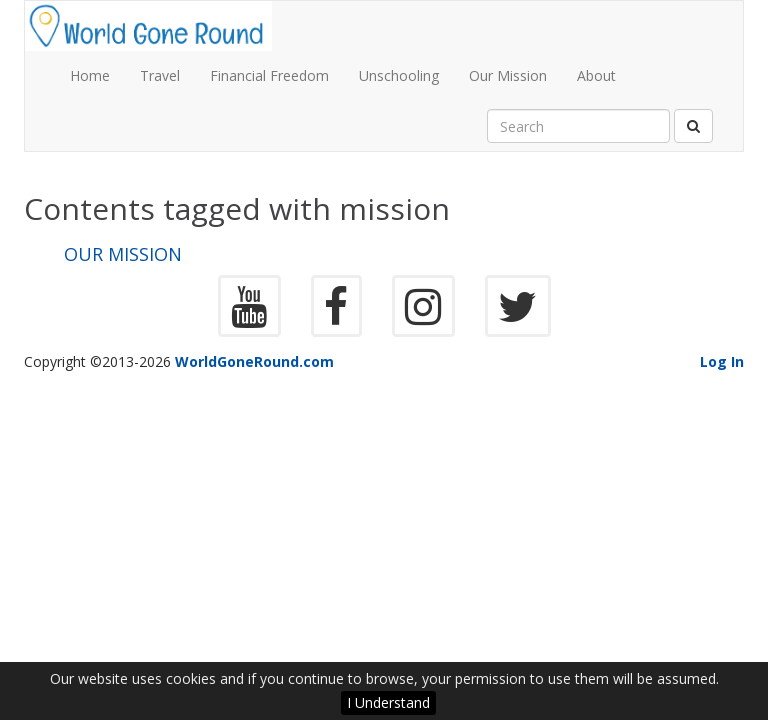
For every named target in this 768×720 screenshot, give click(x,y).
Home (90, 75)
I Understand (388, 702)
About (596, 75)
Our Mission (508, 75)
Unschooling (399, 75)
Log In (722, 361)
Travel (160, 75)
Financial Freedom (269, 75)
